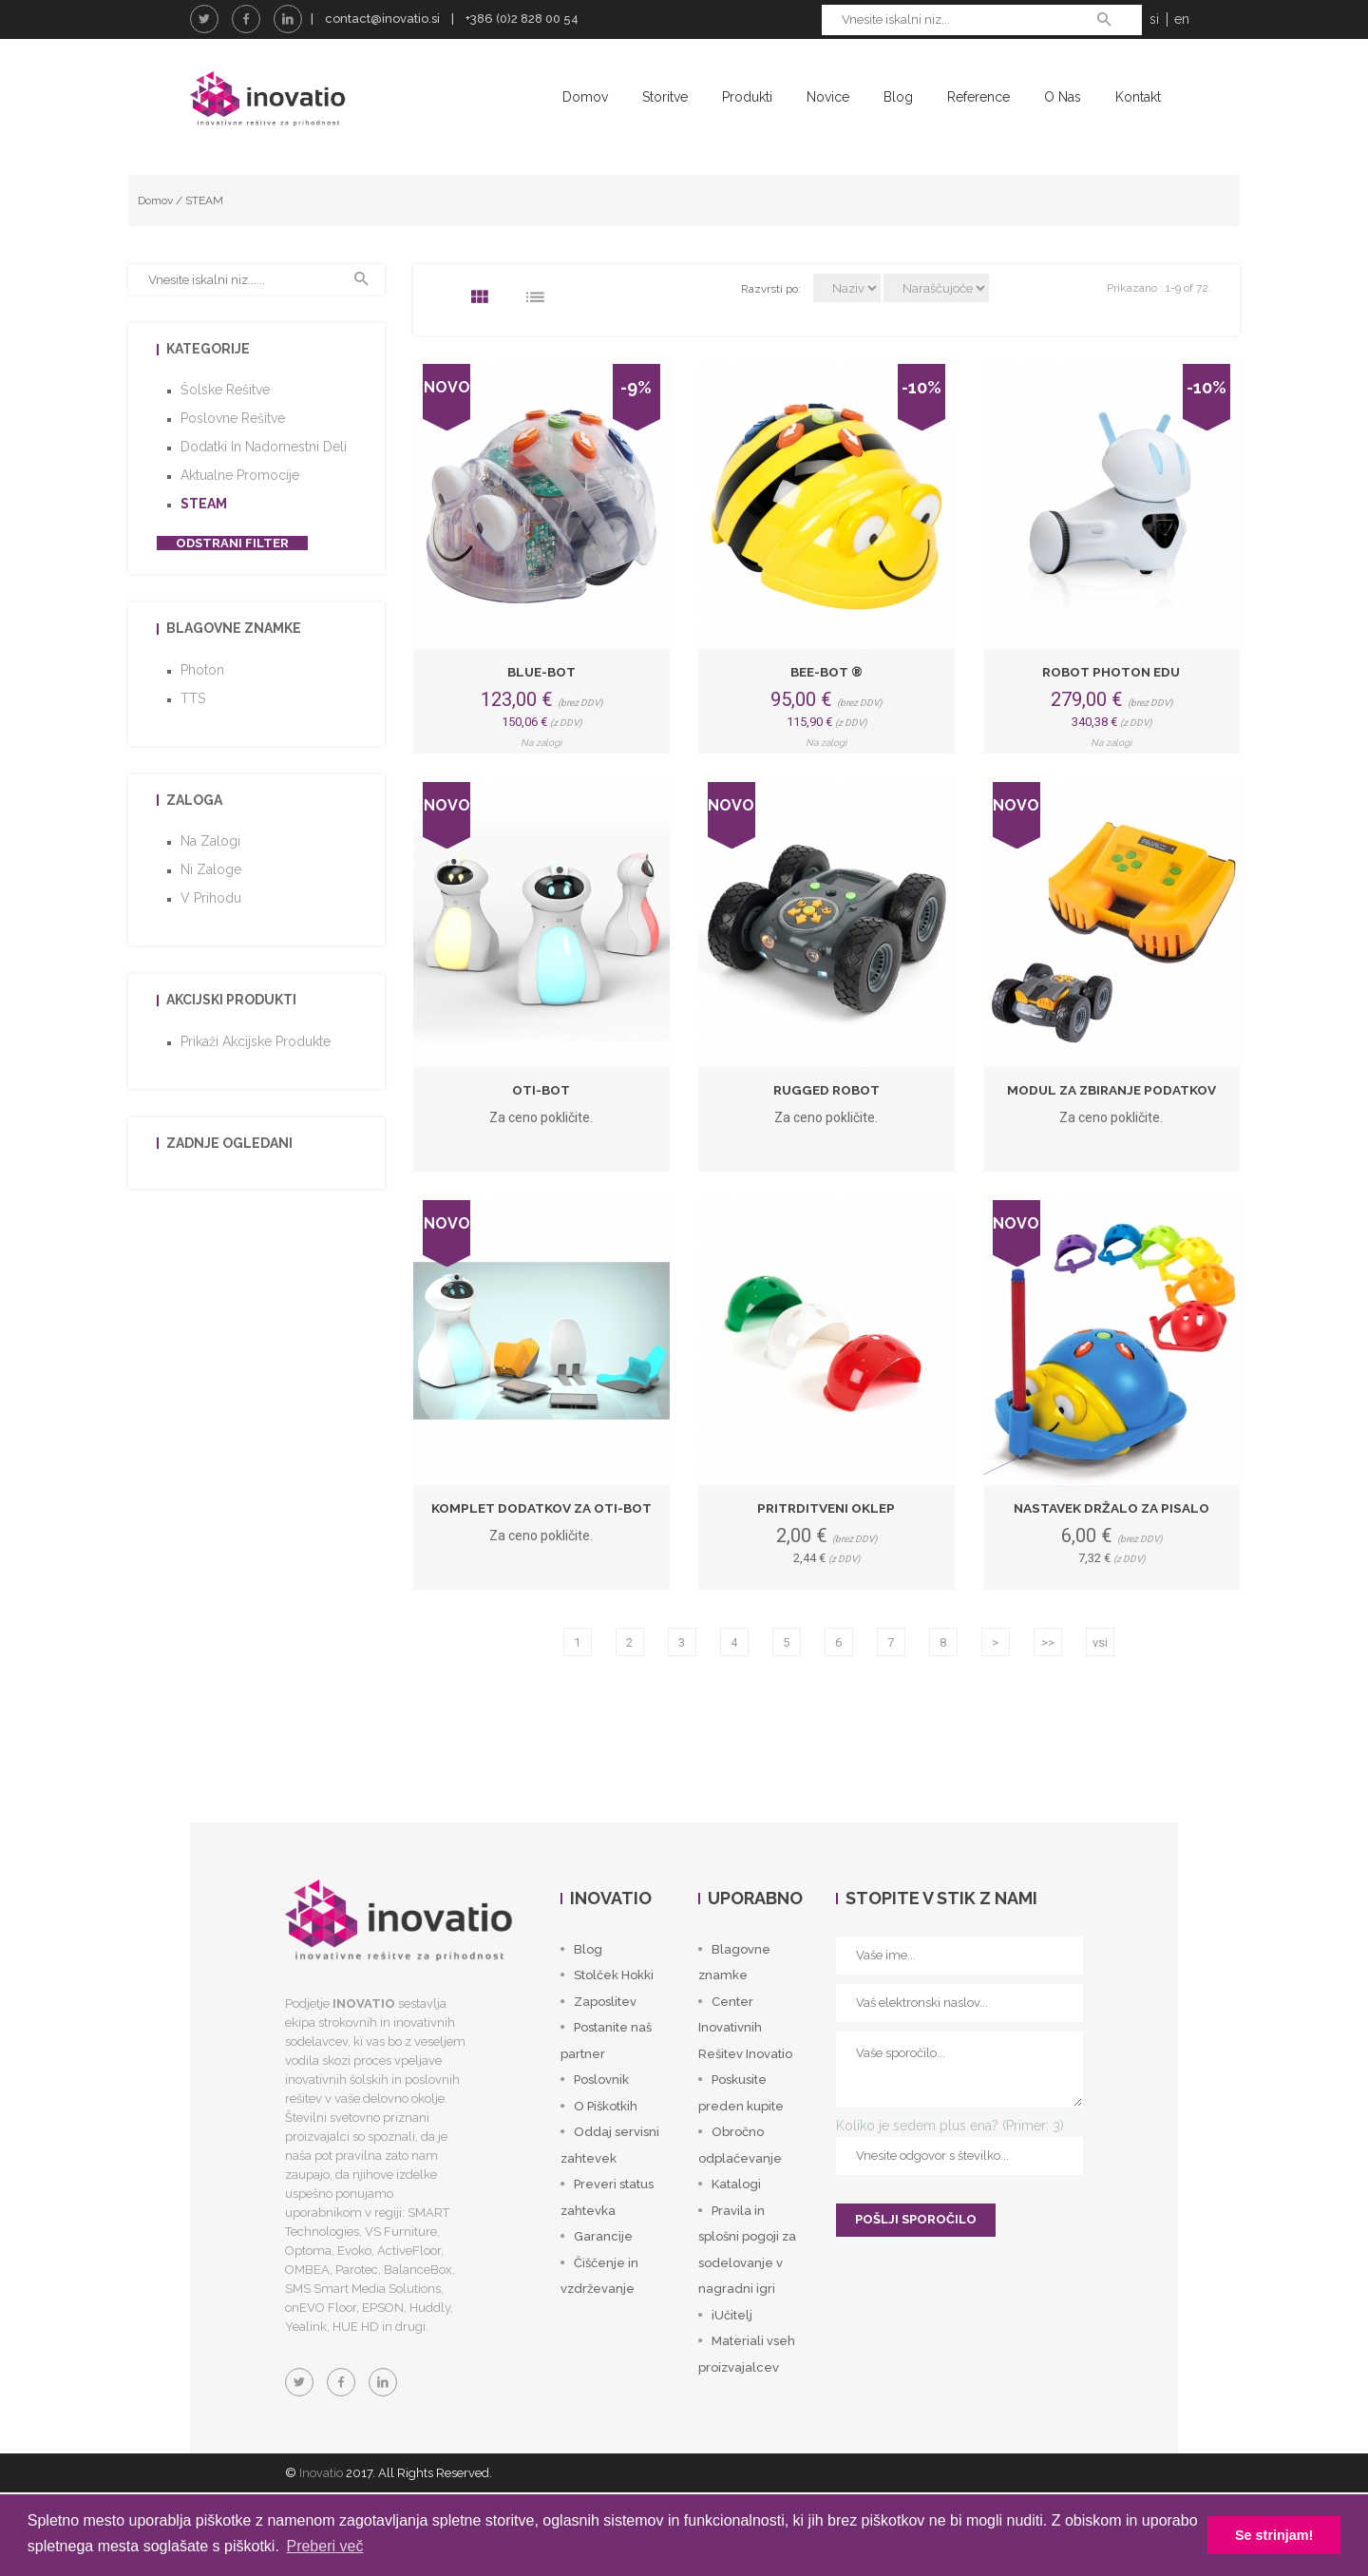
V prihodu (210, 941)
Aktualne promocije (239, 518)
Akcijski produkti (231, 1043)
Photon (202, 712)
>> (1047, 1685)
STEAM (204, 243)
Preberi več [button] (324, 2546)
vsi (1100, 1685)
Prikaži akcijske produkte (255, 1084)
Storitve (665, 97)
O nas (1062, 97)
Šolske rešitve (225, 433)
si (1154, 19)
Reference (978, 97)
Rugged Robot (826, 1132)
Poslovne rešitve (232, 461)
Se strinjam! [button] (1274, 2535)
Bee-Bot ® (826, 714)
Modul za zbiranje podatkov (1111, 1132)
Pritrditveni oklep (826, 1550)
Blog (898, 97)
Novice (828, 97)
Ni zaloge (210, 913)
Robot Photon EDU (1111, 714)
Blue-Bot (541, 714)
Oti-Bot (541, 1132)
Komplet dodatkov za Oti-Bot (541, 1550)
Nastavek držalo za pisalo (1111, 1550)
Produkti (747, 97)
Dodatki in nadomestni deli (263, 490)
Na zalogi (210, 884)
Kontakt (1138, 97)
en (1181, 19)
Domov (585, 97)
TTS (192, 741)
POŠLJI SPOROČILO (916, 2263)
